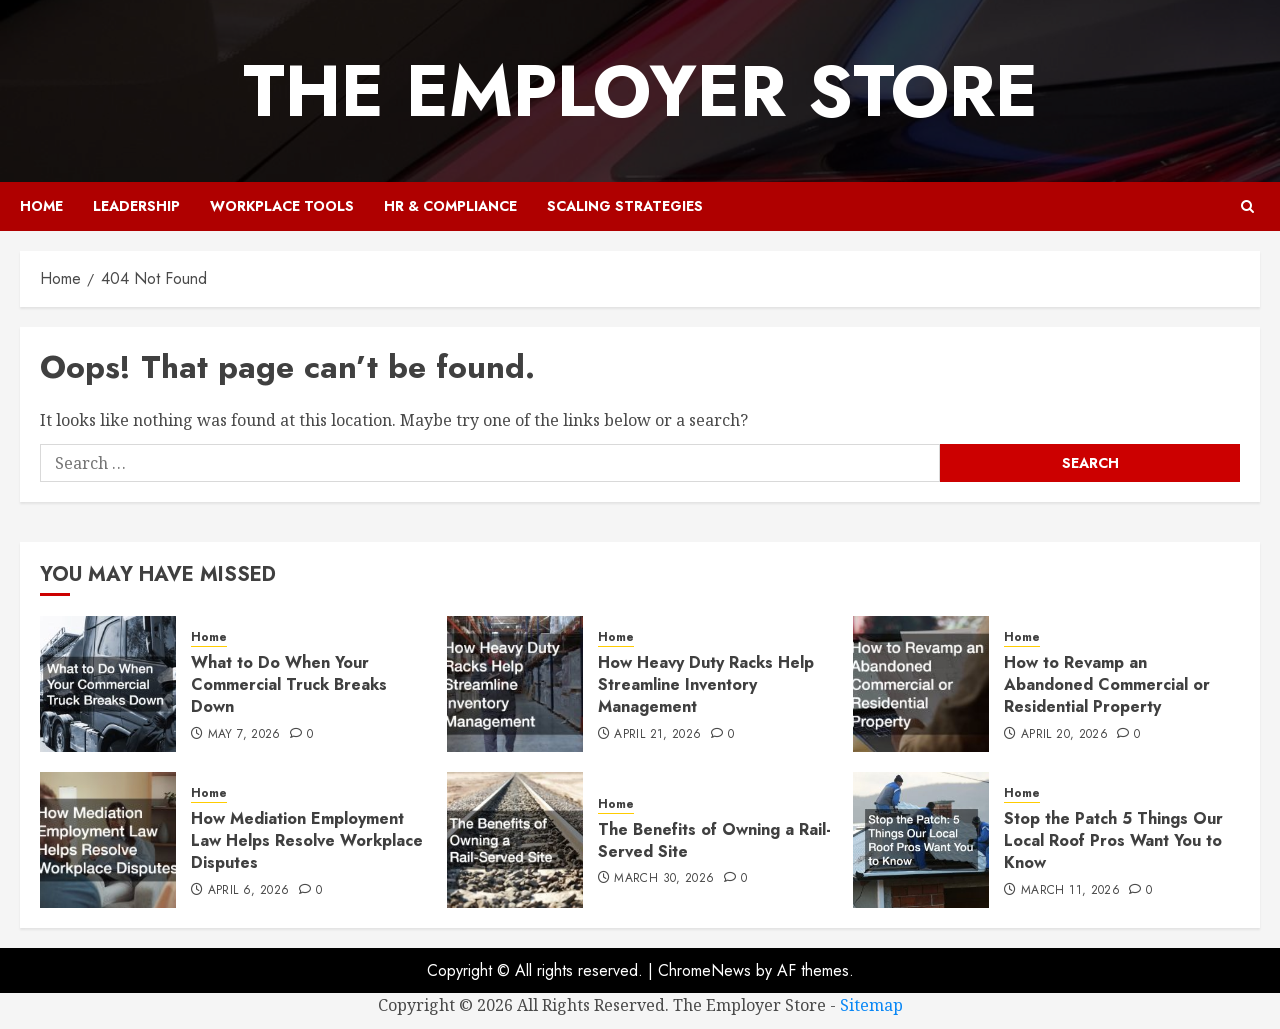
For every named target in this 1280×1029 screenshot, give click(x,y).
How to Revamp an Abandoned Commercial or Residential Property (1107, 685)
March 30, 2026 (664, 879)
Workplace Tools (282, 206)
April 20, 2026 (1064, 735)
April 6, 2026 (249, 891)
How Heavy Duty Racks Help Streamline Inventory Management (706, 685)
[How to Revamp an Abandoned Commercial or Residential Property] (921, 684)
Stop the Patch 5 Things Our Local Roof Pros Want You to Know (1113, 841)
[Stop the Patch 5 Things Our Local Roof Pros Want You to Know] (921, 840)
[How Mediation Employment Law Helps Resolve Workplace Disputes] (108, 840)
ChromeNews (704, 970)
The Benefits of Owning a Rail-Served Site (714, 840)
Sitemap (871, 1005)
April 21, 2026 (657, 735)
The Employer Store (640, 91)
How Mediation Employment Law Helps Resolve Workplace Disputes (307, 841)
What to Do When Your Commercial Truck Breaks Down (289, 685)
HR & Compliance (450, 206)
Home (41, 206)
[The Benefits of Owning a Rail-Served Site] (515, 840)
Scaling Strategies (625, 206)
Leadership (136, 206)
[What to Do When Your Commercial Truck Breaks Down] (108, 684)
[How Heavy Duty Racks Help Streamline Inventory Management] (515, 684)
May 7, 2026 (244, 735)
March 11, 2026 (1070, 891)
